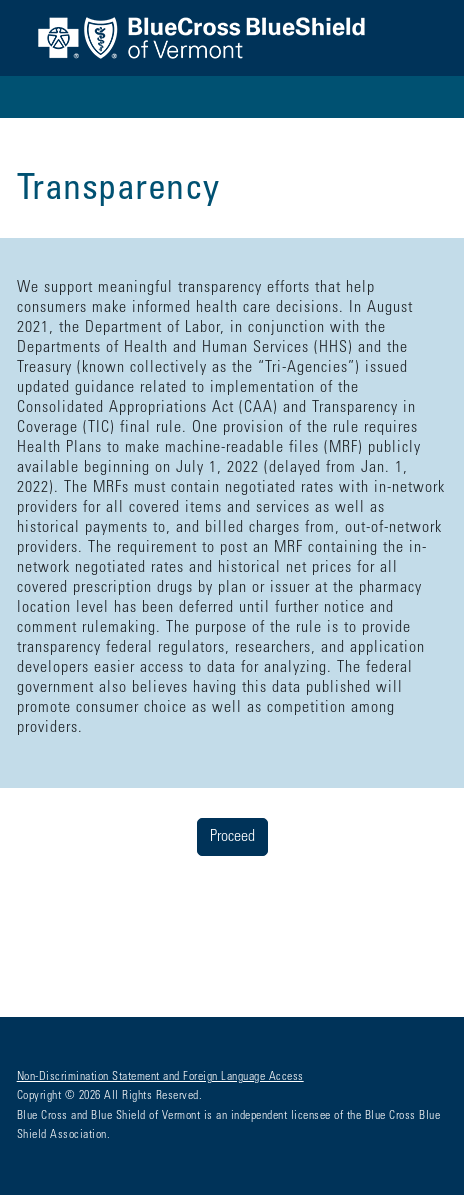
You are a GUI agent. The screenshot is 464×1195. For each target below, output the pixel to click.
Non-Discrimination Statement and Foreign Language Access (160, 1077)
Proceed (232, 837)
